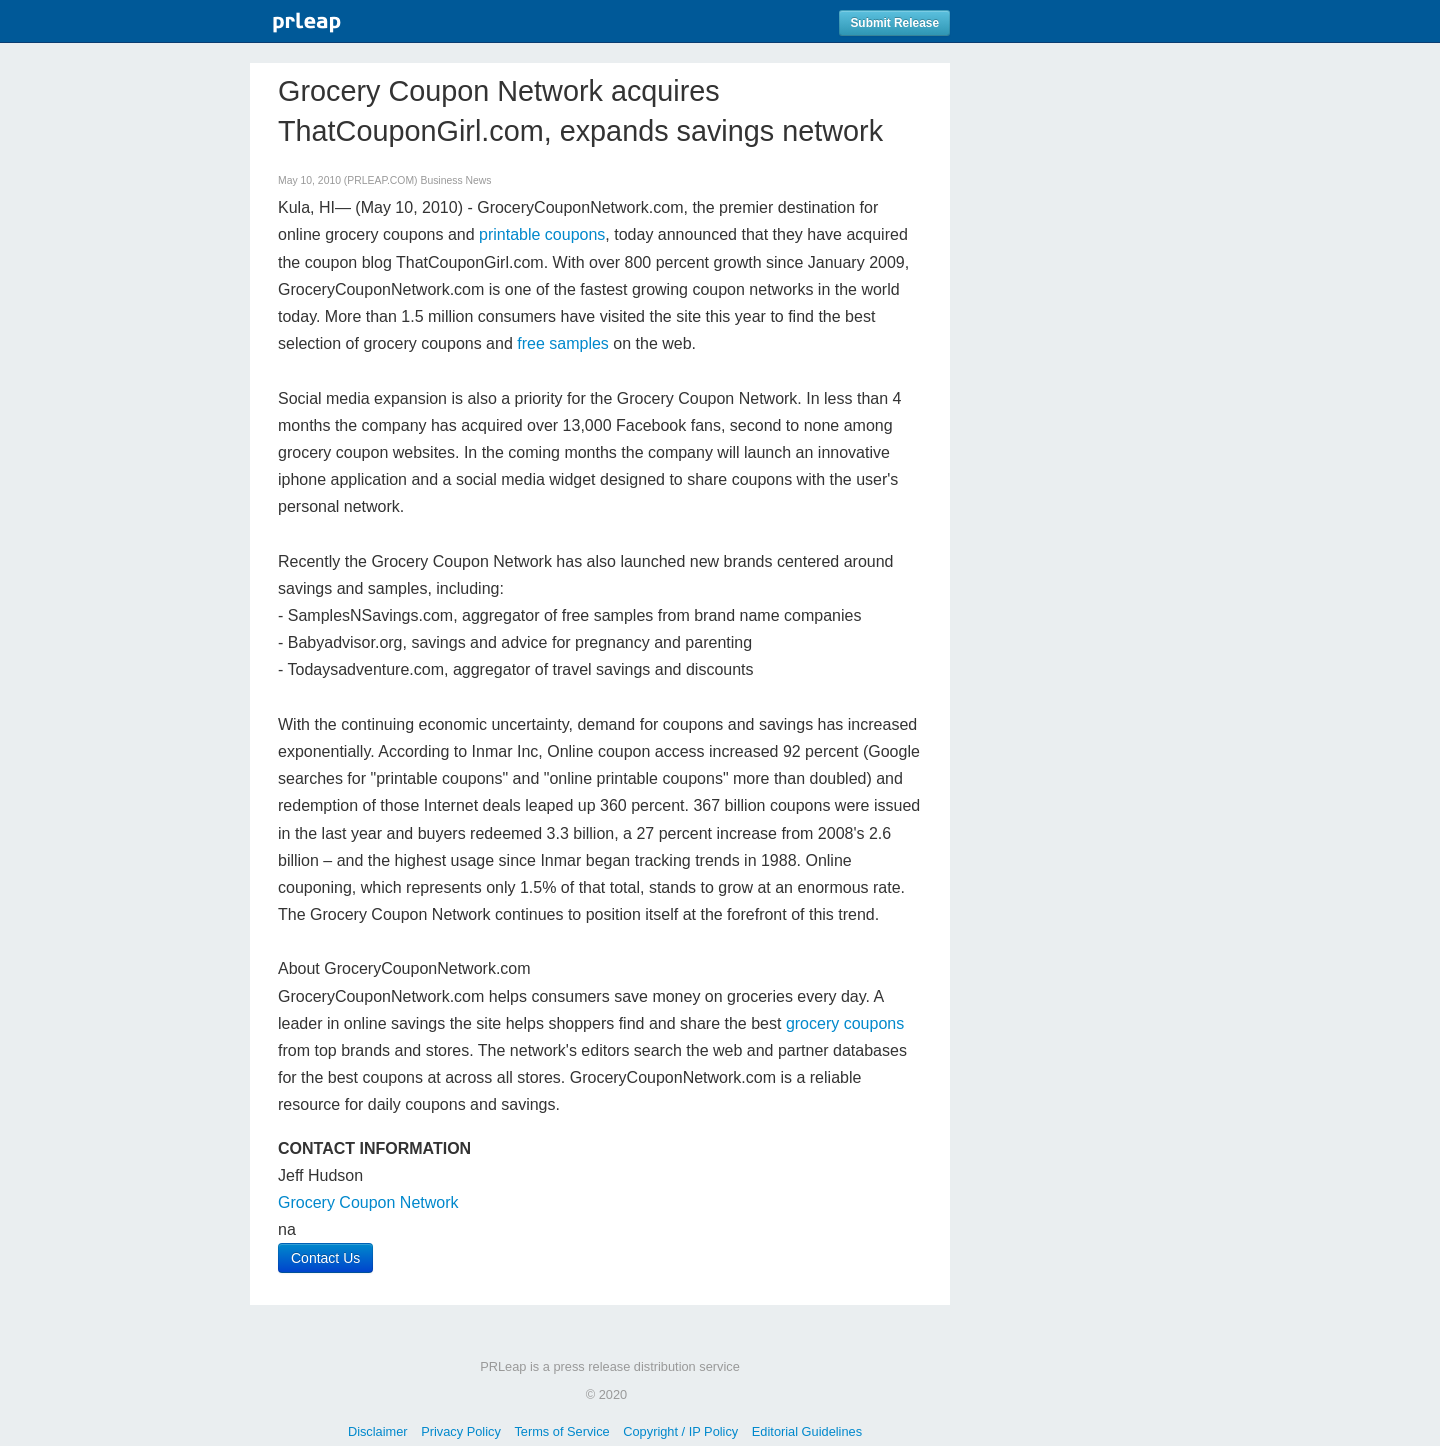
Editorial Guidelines (807, 1431)
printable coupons (542, 234)
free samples (563, 343)
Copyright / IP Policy (680, 1431)
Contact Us (325, 1258)
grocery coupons (845, 1023)
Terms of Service (561, 1431)
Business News (455, 180)
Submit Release (894, 23)
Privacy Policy (461, 1431)
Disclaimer (378, 1431)
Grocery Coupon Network (368, 1202)
